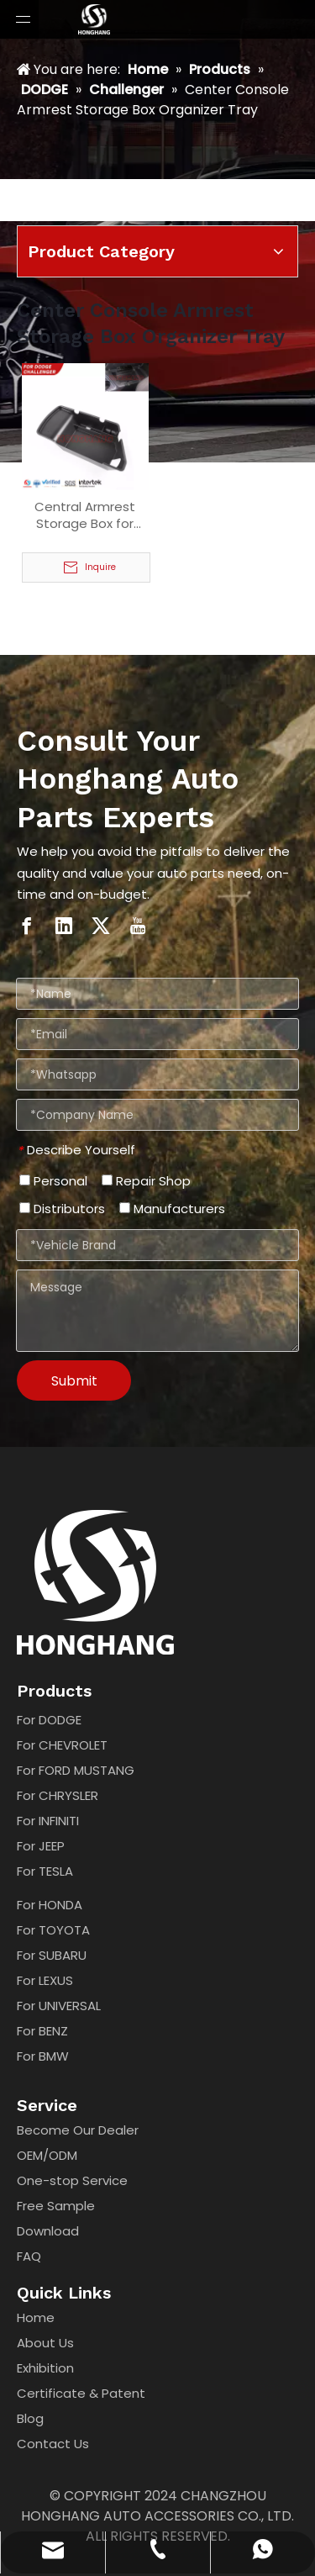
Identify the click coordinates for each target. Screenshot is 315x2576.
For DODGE (49, 1720)
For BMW (43, 2056)
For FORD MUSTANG (75, 1770)
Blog (30, 2418)
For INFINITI (48, 1820)
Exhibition (45, 2368)
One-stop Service (72, 2180)
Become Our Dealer (78, 2130)
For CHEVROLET (62, 1745)
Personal (53, 1181)
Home (36, 2317)
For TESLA (45, 1871)
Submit (74, 1381)
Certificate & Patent (81, 2393)
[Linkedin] (64, 925)
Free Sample (56, 2205)
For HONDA (49, 1905)
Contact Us (53, 2443)
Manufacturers (172, 1208)
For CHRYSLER (57, 1795)
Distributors (62, 1208)
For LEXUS (45, 1980)
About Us (45, 2343)
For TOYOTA (53, 1930)
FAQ (29, 2256)
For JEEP (41, 1846)
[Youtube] (138, 925)
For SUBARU (52, 1955)
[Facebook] (27, 925)
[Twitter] (101, 925)
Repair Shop (146, 1181)
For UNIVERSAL (59, 2005)
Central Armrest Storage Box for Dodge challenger (84, 515)
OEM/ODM (47, 2155)
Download (48, 2231)
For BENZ (42, 2031)
